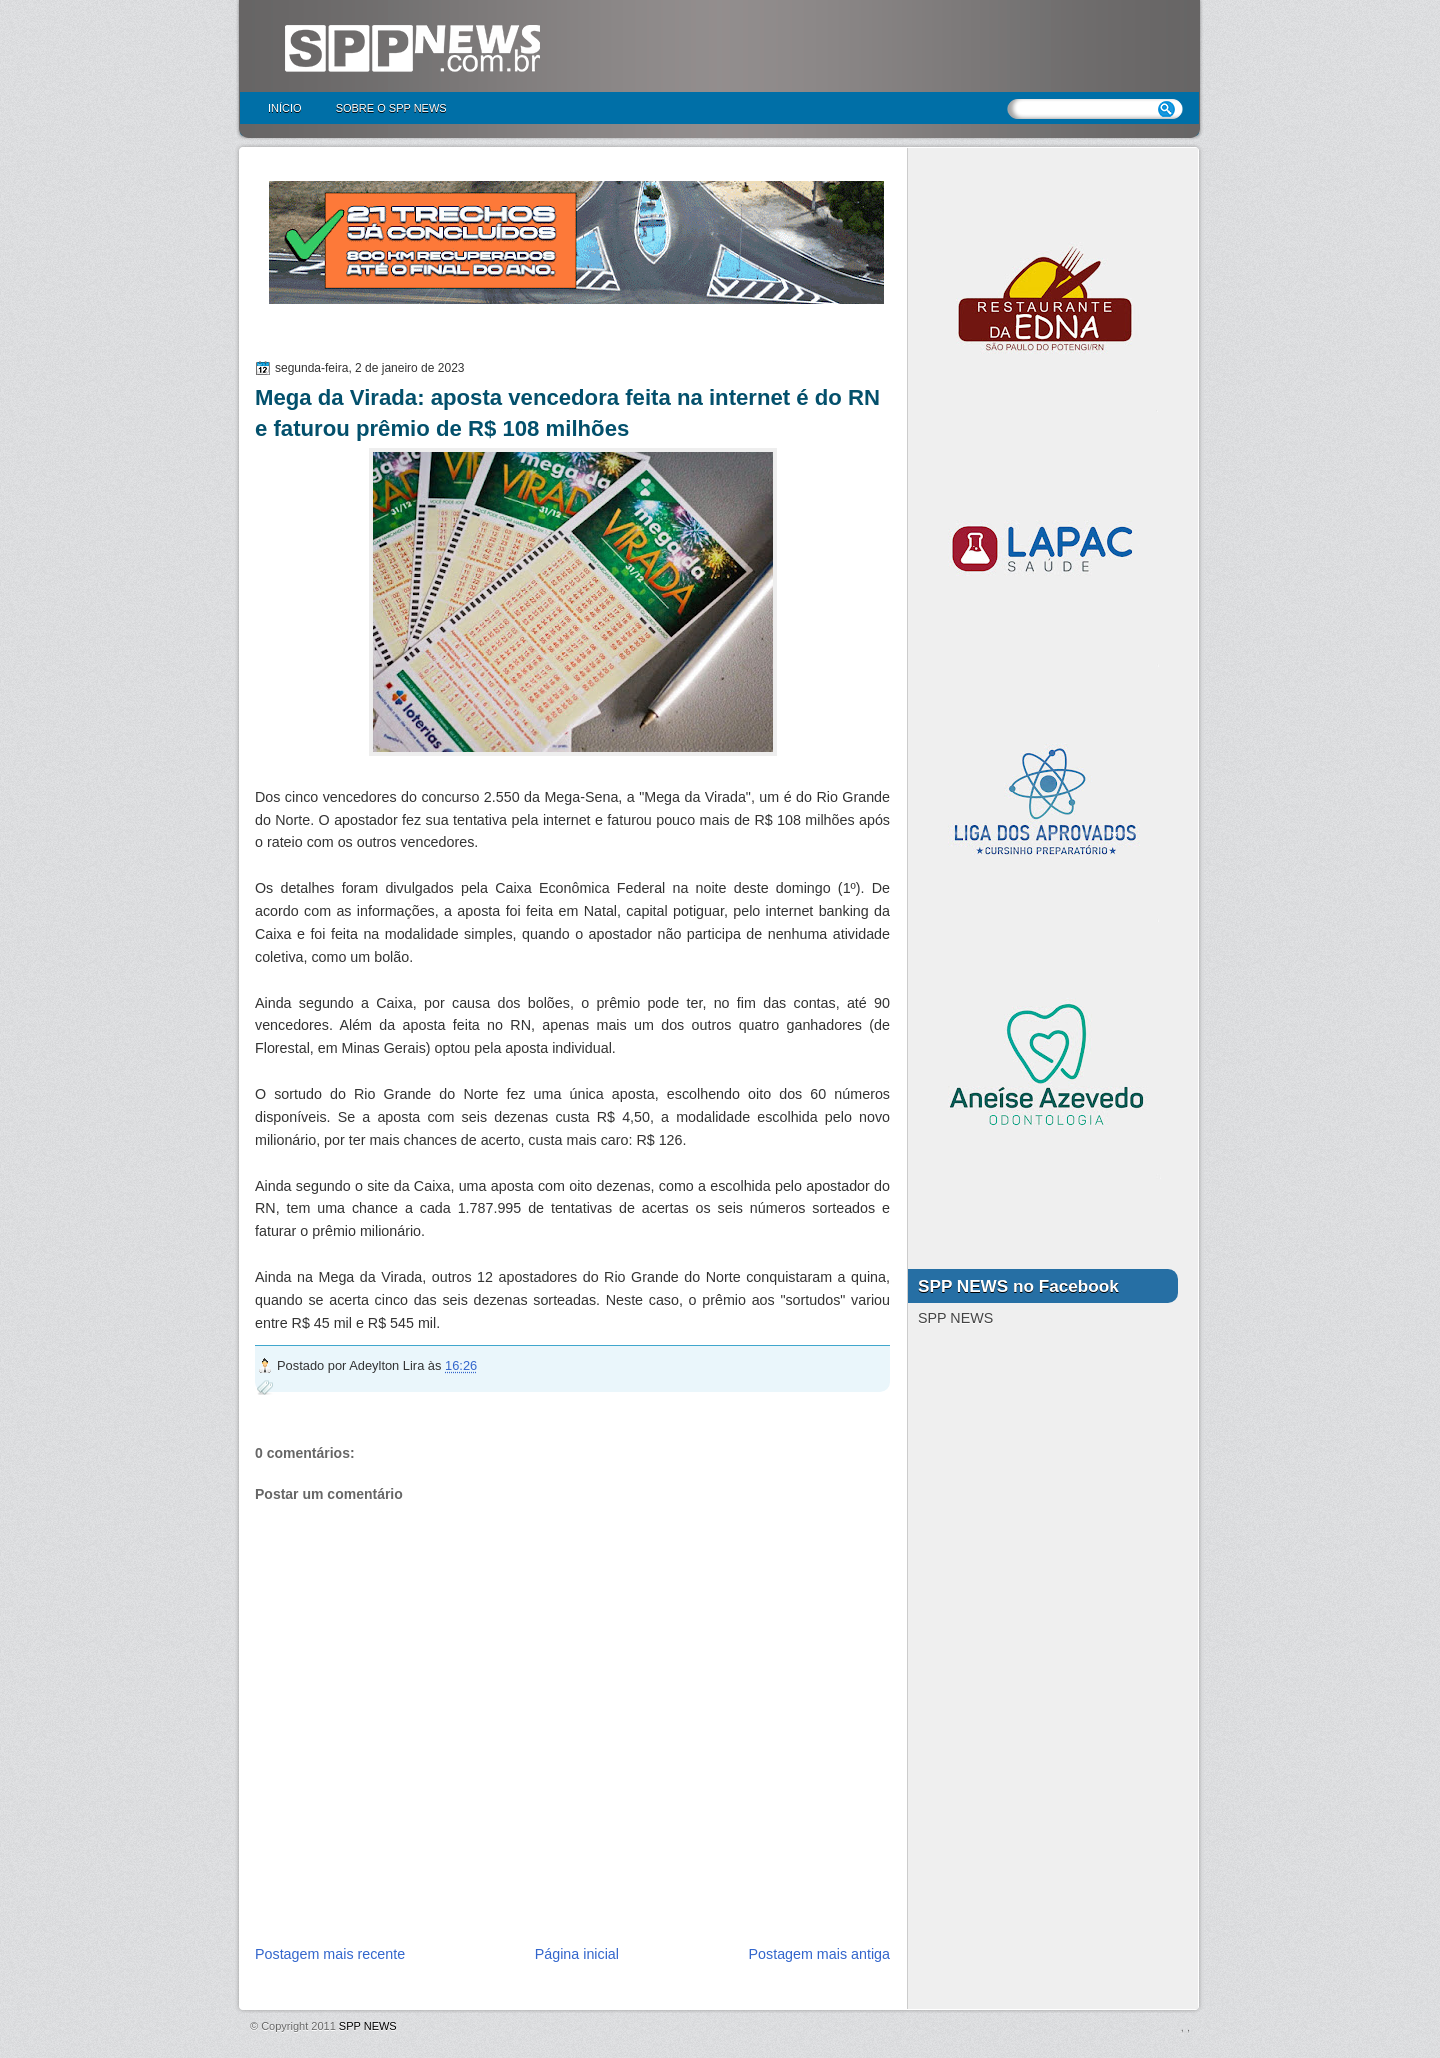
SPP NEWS (368, 2026)
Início (285, 108)
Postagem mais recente (330, 1954)
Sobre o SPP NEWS (391, 108)
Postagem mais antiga (819, 1954)
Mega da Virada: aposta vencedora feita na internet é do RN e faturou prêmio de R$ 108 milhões (567, 413)
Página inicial (577, 1954)
